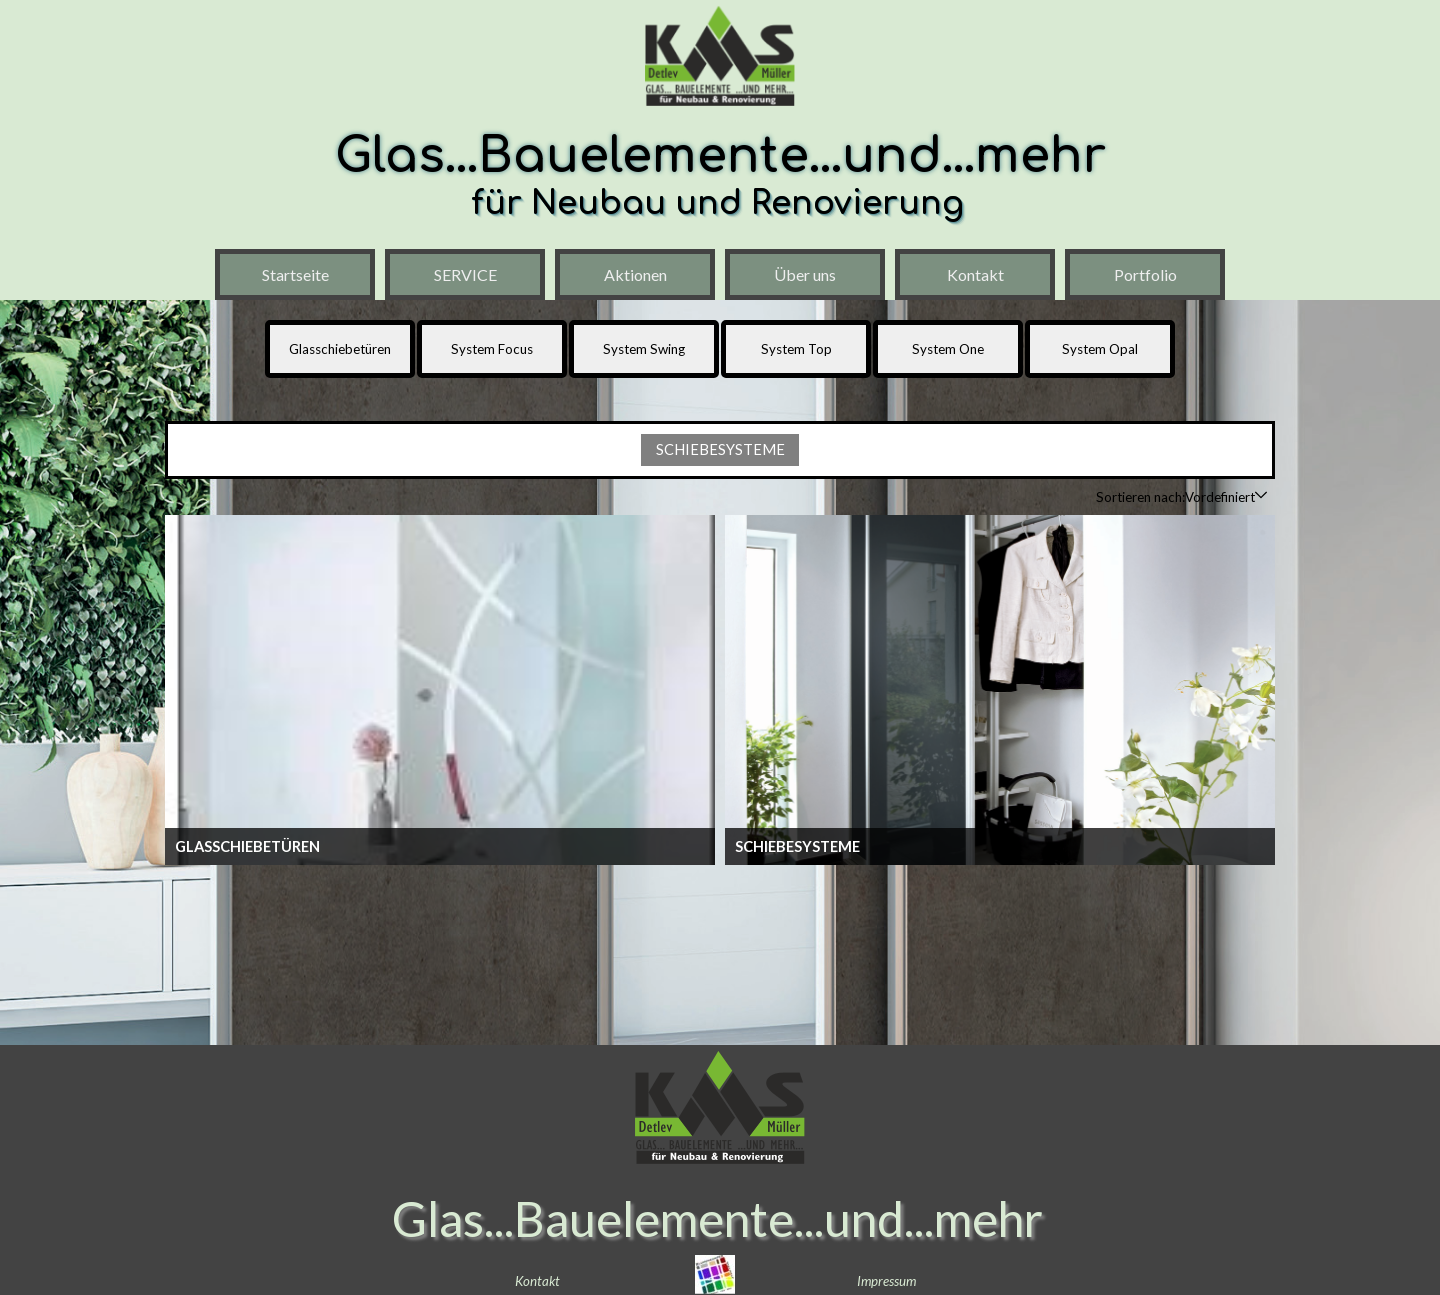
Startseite (295, 274)
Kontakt (975, 274)
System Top (796, 349)
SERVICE (465, 274)
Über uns (805, 274)
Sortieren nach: (1140, 497)
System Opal (1100, 349)
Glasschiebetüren (340, 349)
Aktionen (635, 274)
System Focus (492, 349)
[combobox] (1220, 497)
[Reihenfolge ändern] (1261, 496)
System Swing (644, 349)
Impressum (886, 1281)
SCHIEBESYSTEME (720, 449)
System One (948, 349)
